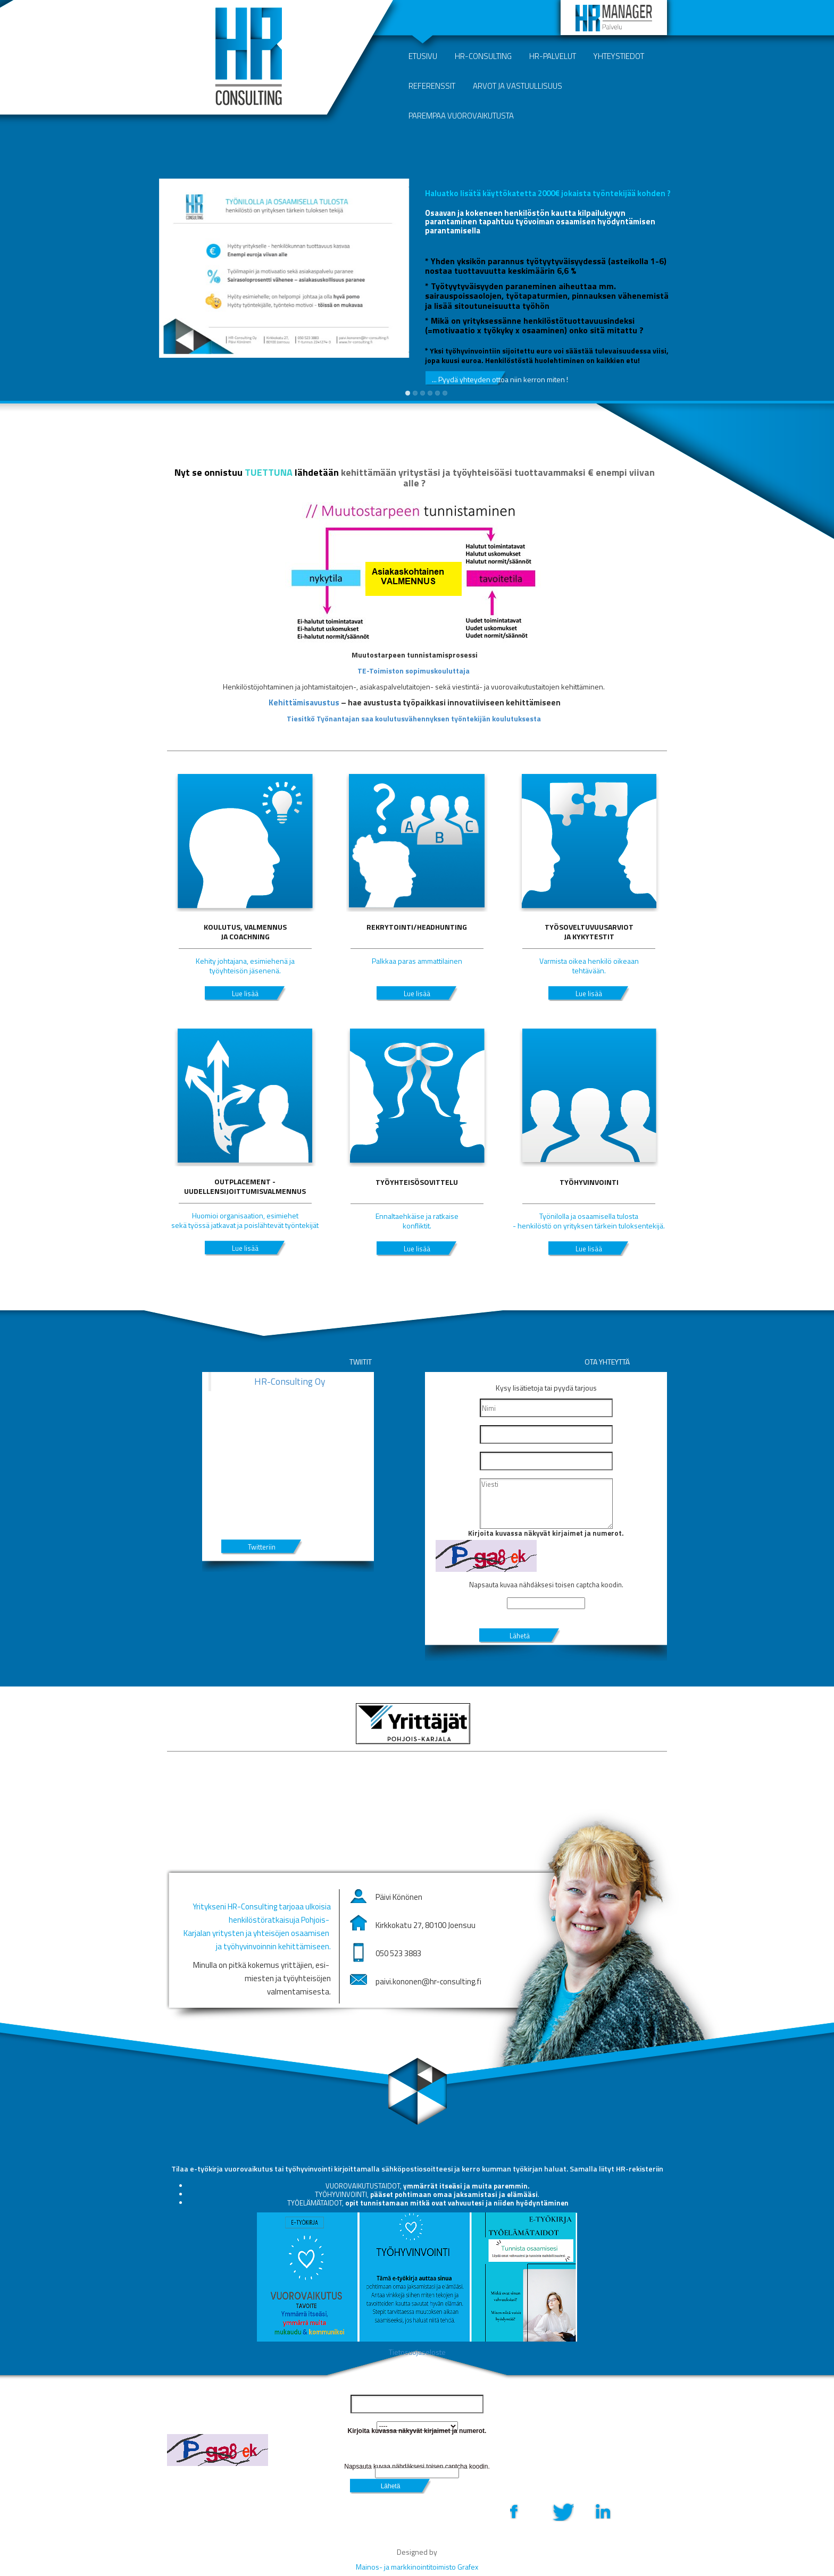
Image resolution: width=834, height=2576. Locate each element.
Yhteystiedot (619, 56)
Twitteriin (262, 1547)
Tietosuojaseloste (417, 2352)
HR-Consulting (483, 56)
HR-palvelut (552, 56)
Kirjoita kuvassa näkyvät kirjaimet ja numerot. (546, 1533)
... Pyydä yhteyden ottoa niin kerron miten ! (469, 379)
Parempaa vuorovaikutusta (461, 116)
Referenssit (431, 86)
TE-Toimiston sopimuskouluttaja (413, 670)
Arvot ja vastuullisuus (517, 86)
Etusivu (422, 56)
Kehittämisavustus (304, 702)
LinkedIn (602, 2510)
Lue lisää (245, 993)
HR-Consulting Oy (289, 1381)
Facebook (522, 2510)
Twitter (562, 2510)
